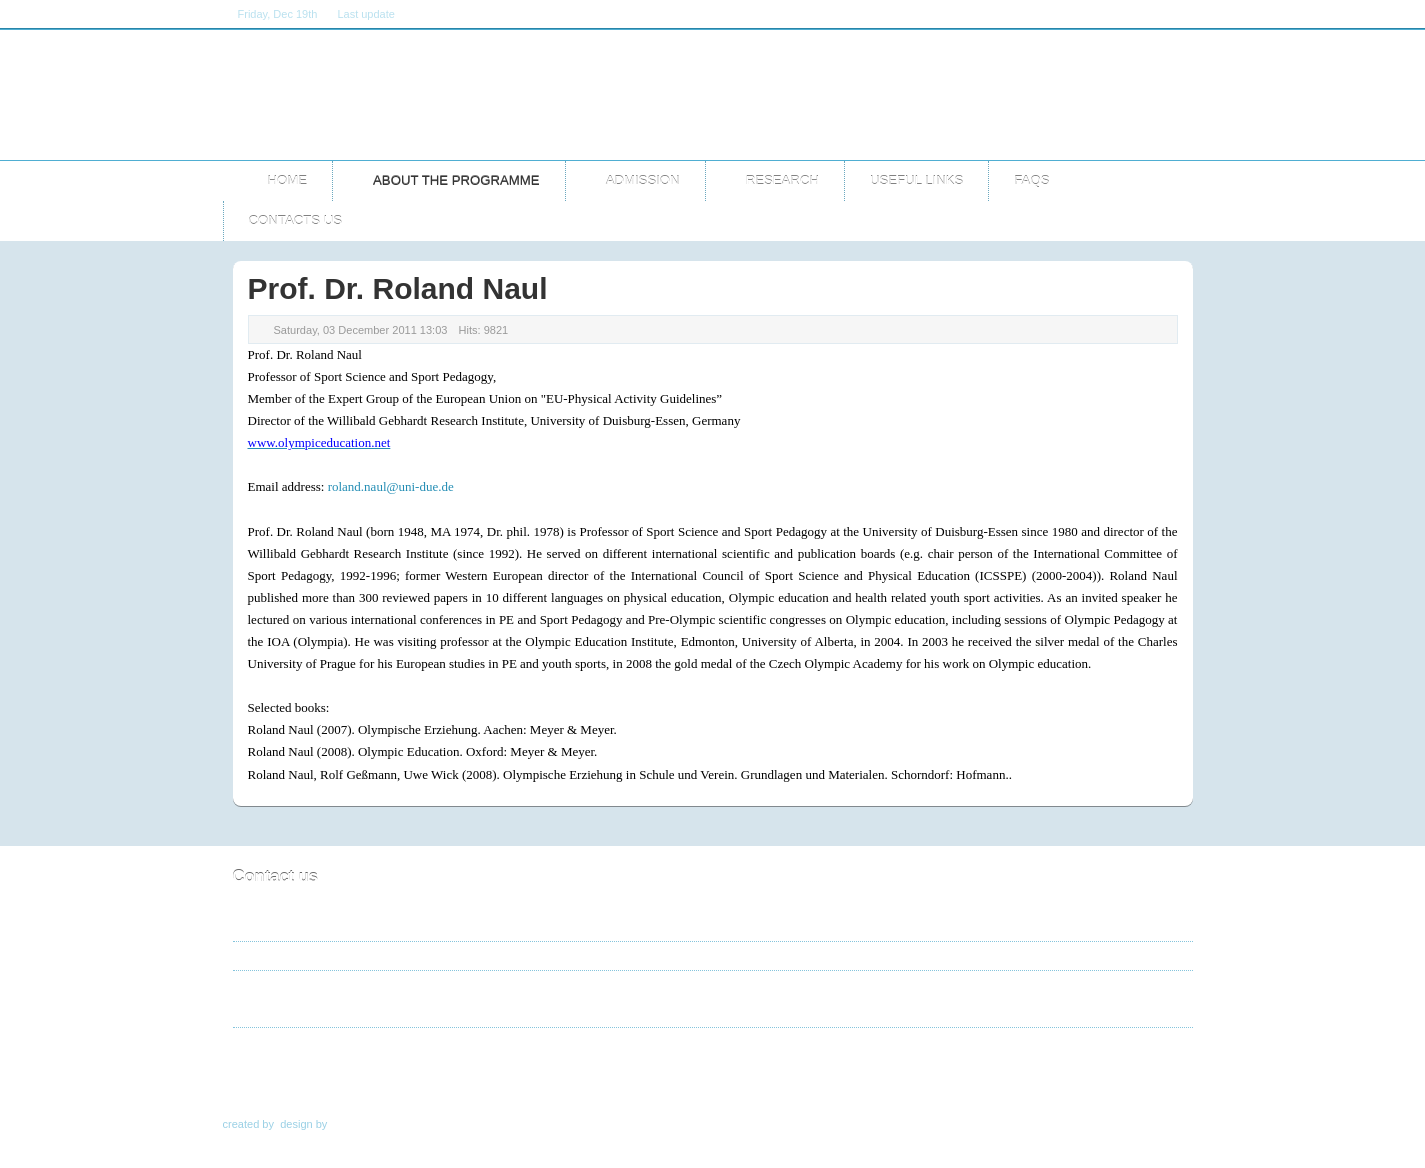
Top (1169, 1077)
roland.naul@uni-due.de (391, 486)
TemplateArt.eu (369, 1124)
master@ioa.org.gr (327, 1007)
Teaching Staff (533, 1077)
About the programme (395, 1077)
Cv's (612, 1077)
